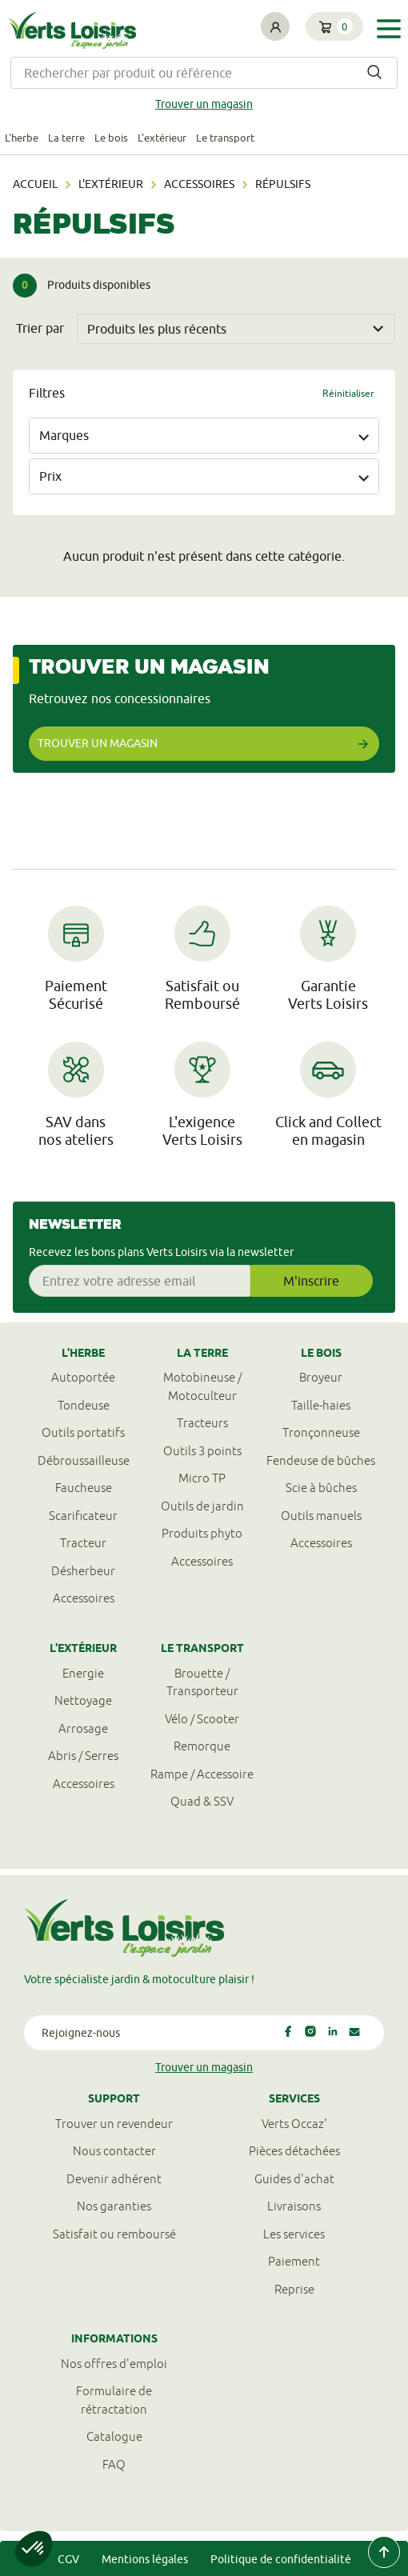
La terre (66, 137)
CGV (68, 2559)
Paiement (294, 2261)
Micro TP (202, 1478)
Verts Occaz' (294, 2123)
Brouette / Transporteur (202, 1682)
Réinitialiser (348, 393)
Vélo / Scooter (202, 1719)
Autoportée (83, 1377)
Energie (83, 1673)
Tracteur (83, 1543)
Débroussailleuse (84, 1460)
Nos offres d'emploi (114, 2363)
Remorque (202, 1746)
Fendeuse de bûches (320, 1460)
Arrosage (83, 1728)
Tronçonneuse (321, 1432)
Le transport (225, 137)
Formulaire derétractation (114, 2400)
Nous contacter (114, 2151)
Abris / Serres (83, 1755)
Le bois (111, 137)
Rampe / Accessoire (202, 1774)
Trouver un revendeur (114, 2123)
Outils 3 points (202, 1451)
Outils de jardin (202, 1506)
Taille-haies (320, 1405)
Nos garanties (114, 2206)
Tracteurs (202, 1423)
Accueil (35, 184)
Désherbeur (83, 1571)
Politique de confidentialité (280, 2559)
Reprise (294, 2289)
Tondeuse (84, 1405)
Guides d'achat (294, 2179)
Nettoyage (83, 1700)
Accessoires (199, 184)
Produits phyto (202, 1533)
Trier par (40, 328)
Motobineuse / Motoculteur (202, 1386)
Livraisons (294, 2206)
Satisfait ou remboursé (114, 2234)
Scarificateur (83, 1515)
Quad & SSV (202, 1801)
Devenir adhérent (114, 2179)
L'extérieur (162, 137)
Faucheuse (83, 1487)
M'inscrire (311, 1281)
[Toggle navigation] (389, 28)
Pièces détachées (294, 2151)
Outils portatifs (83, 1432)
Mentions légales (145, 2559)
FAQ (114, 2464)
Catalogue (114, 2436)
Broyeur (320, 1377)
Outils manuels (321, 1515)
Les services (294, 2234)
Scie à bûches (321, 1487)
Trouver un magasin (204, 104)
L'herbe (21, 137)
